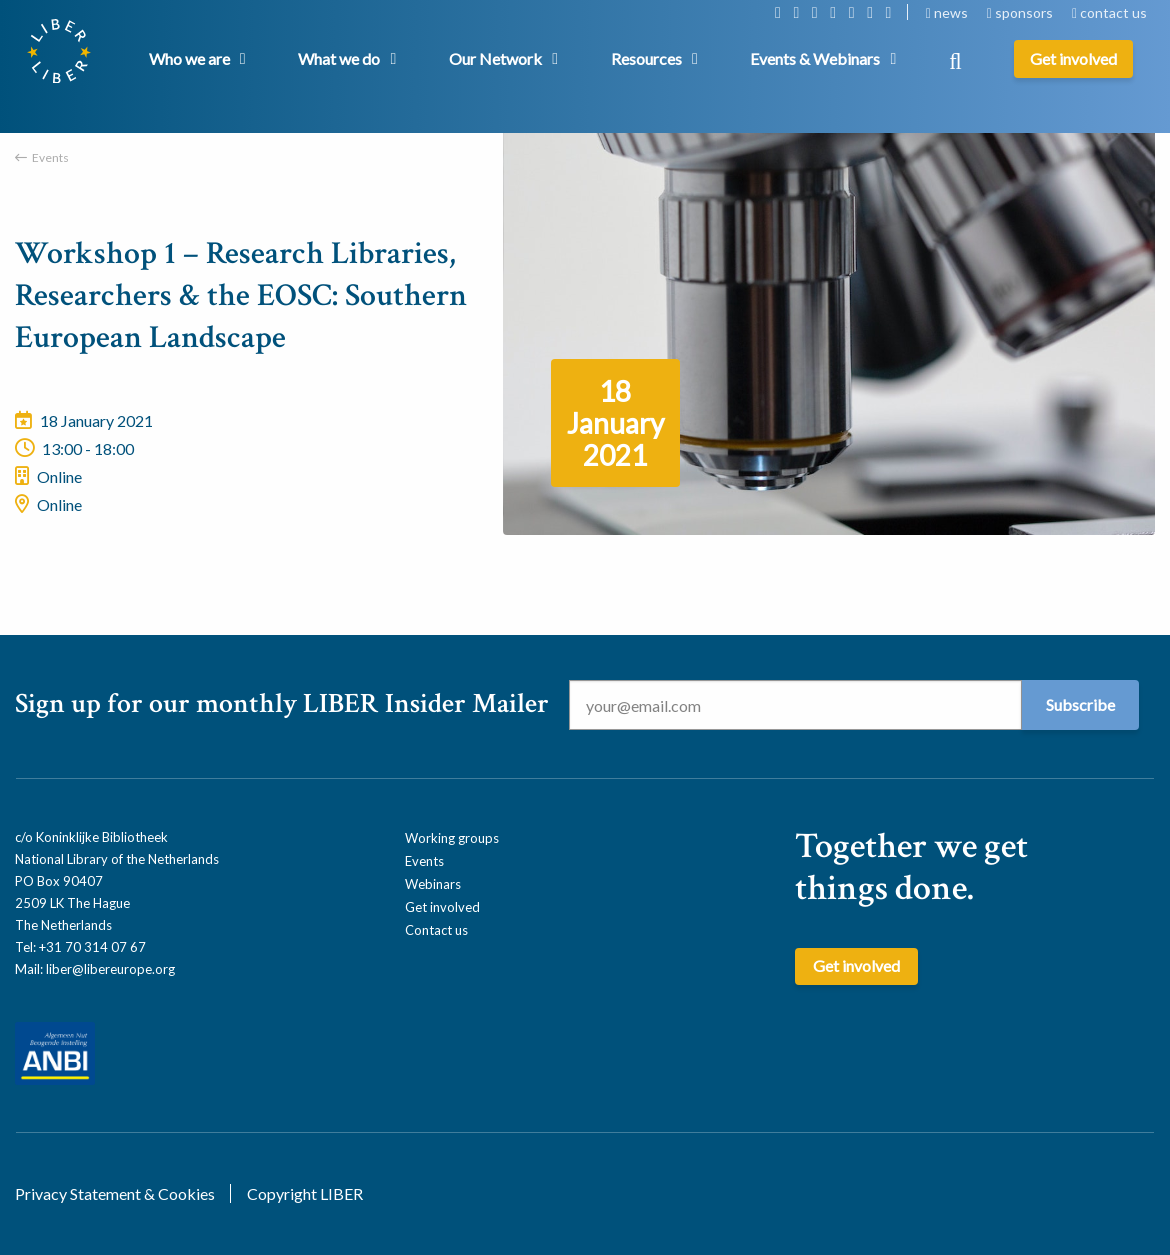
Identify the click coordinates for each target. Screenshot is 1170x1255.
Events (50, 157)
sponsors (1021, 12)
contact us (1109, 12)
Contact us (436, 930)
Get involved (442, 907)
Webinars (433, 884)
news (948, 12)
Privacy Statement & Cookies (115, 1193)
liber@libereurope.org (110, 969)
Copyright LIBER (305, 1193)
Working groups (452, 838)
